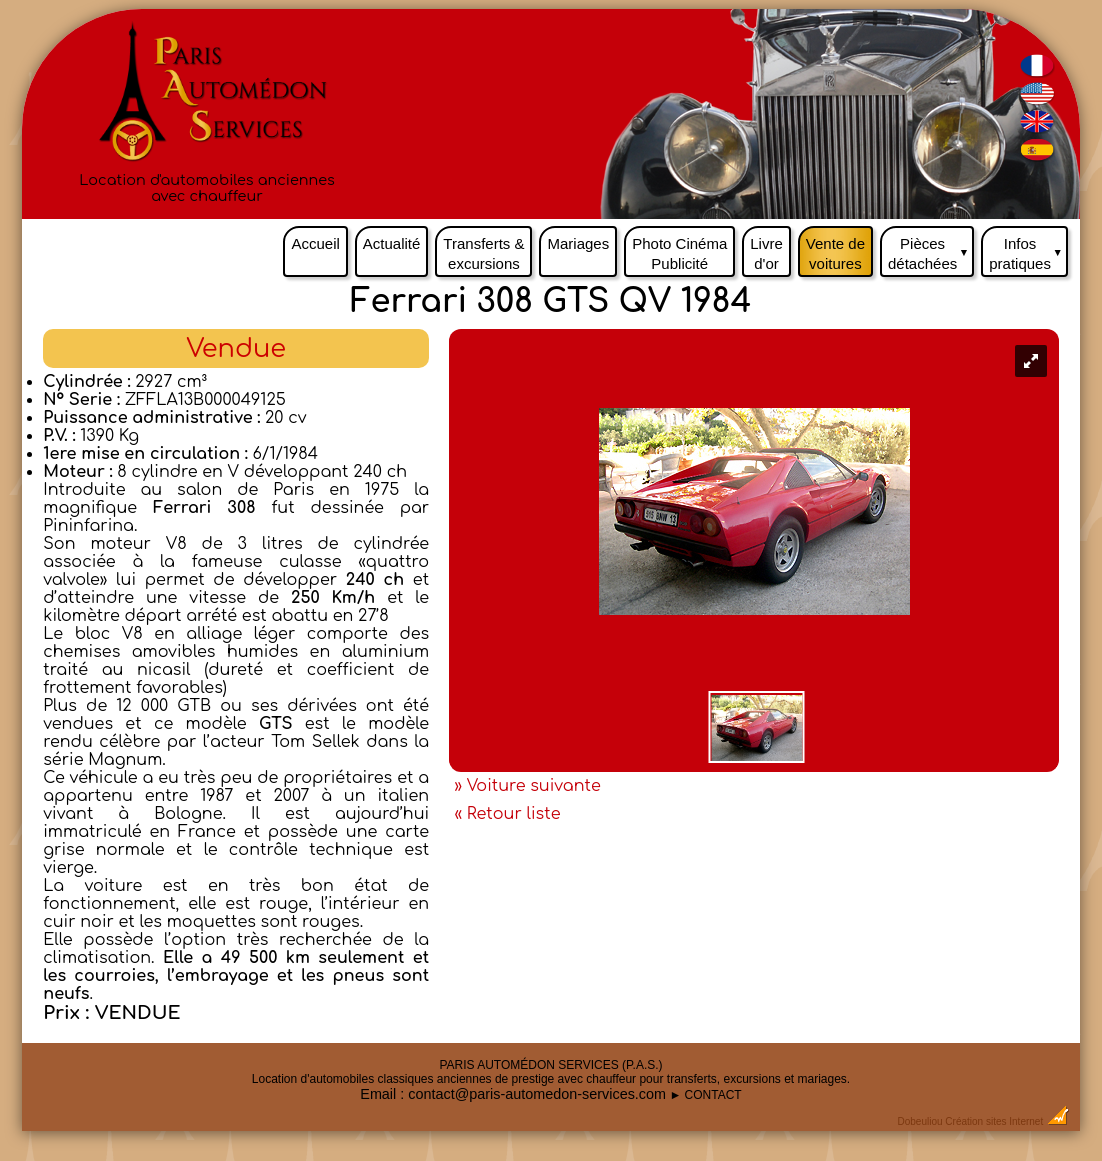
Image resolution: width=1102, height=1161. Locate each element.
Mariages (578, 243)
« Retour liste (507, 814)
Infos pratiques (1028, 249)
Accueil (315, 243)
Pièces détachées (931, 249)
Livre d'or (766, 253)
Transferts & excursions (483, 253)
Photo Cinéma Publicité (679, 253)
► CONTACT (705, 1095)
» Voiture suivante (527, 786)
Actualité (392, 243)
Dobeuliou (920, 1121)
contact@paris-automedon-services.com (537, 1094)
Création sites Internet (994, 1121)
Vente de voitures (835, 253)
